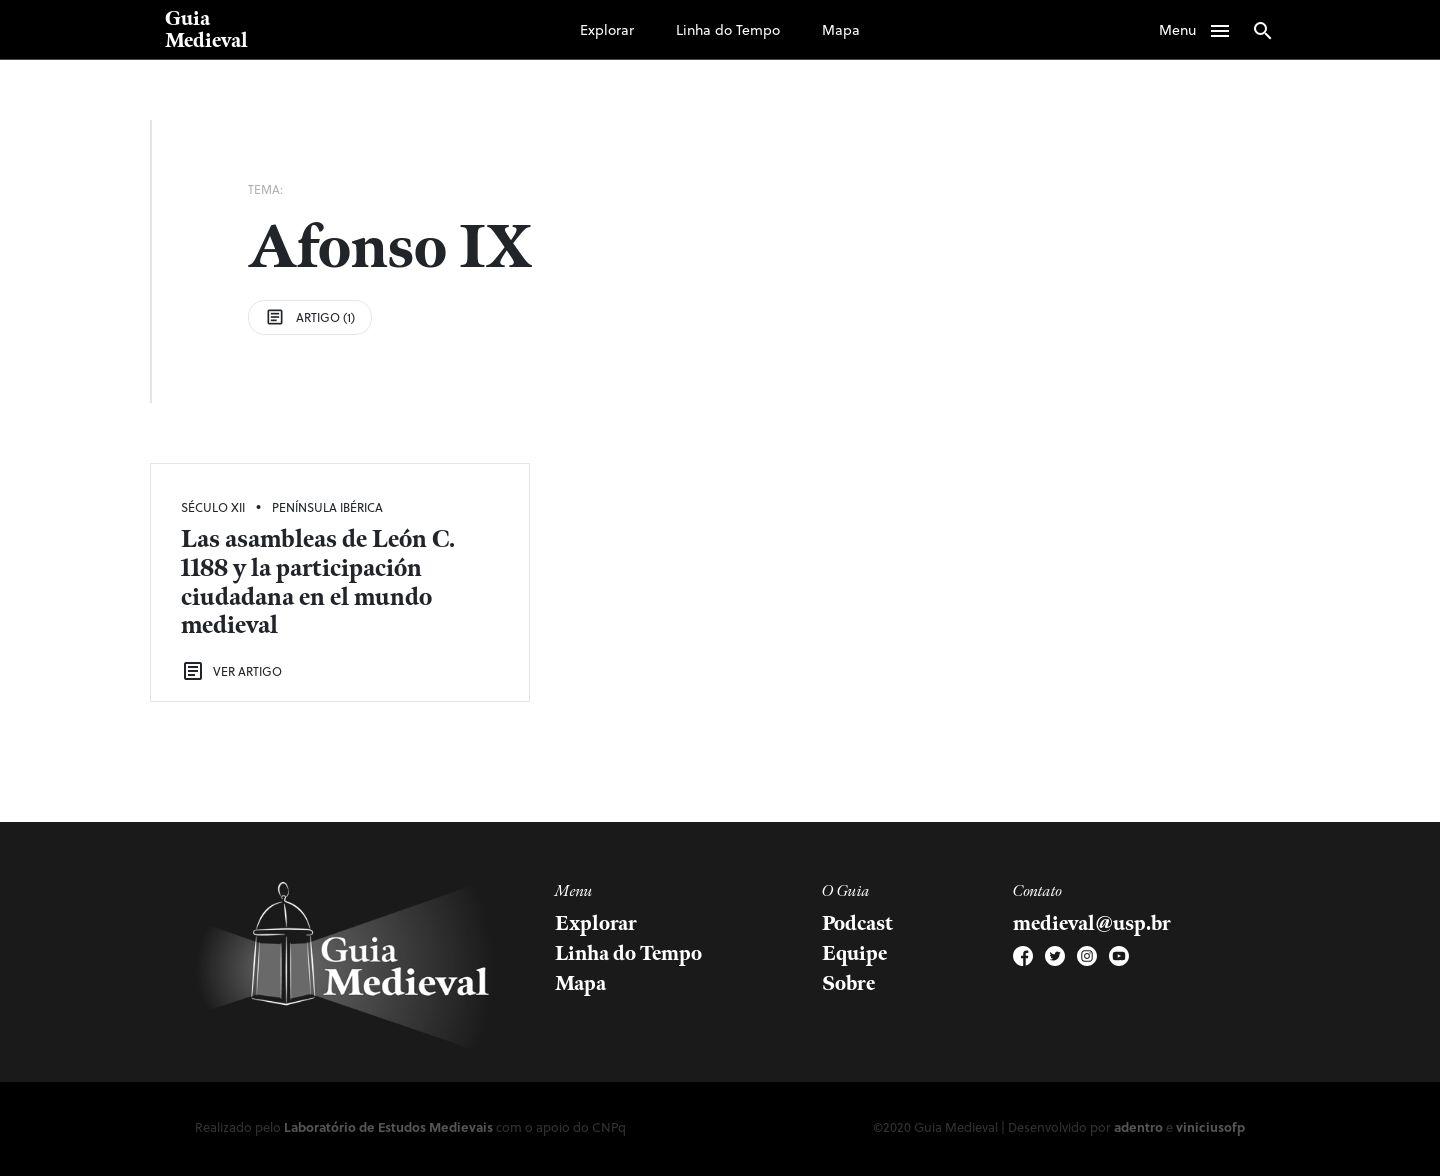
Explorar (607, 29)
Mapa (841, 29)
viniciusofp (1210, 1126)
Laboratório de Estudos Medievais (388, 1126)
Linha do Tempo (728, 29)
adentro (1138, 1126)
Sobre (848, 984)
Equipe (854, 954)
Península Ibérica (327, 507)
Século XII (213, 507)
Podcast (857, 924)
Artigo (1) (310, 317)
